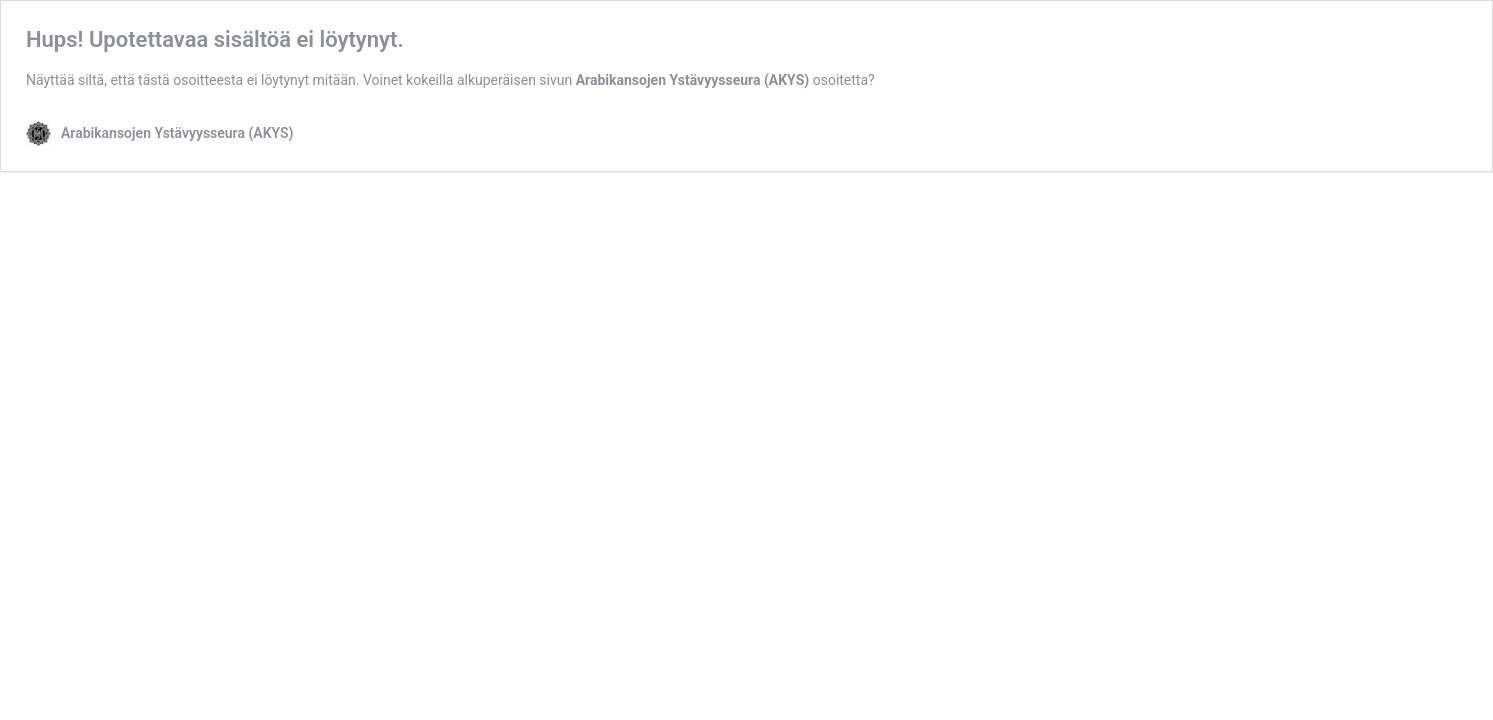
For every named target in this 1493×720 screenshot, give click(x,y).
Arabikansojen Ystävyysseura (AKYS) (693, 80)
